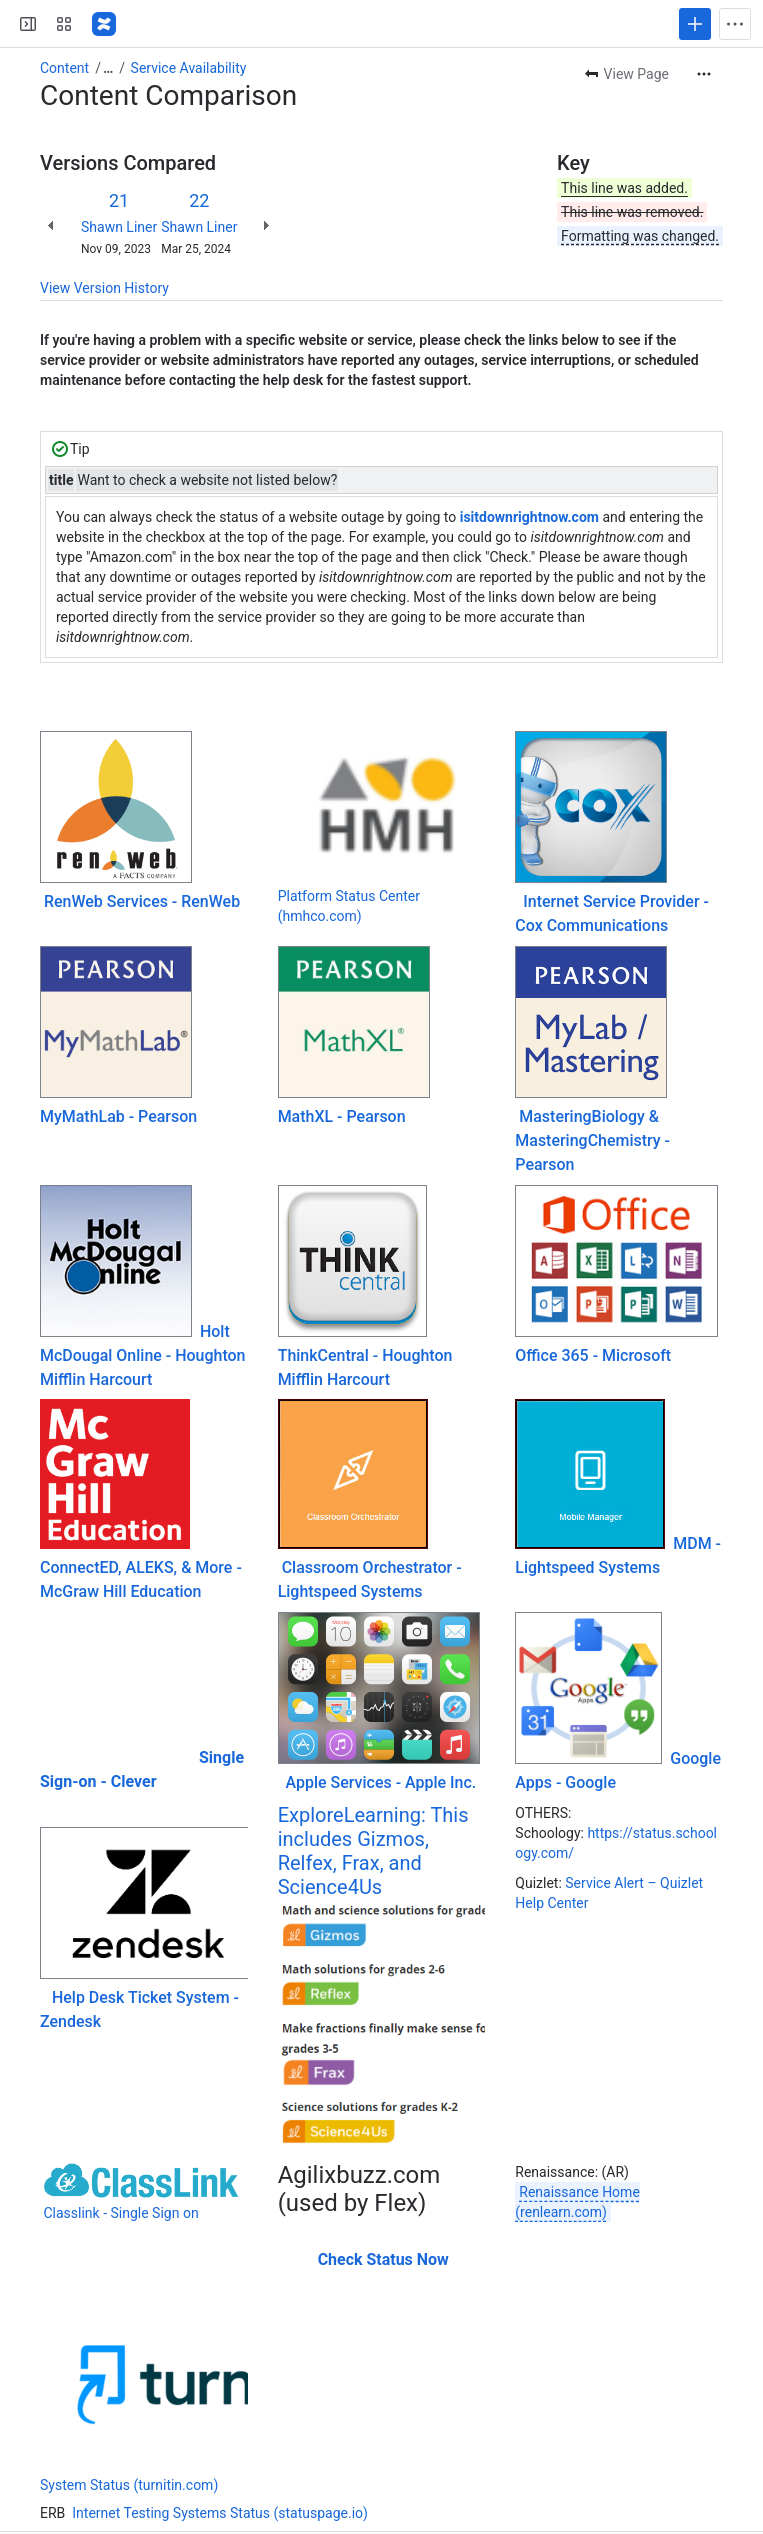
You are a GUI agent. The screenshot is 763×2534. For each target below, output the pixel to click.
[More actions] (704, 74)
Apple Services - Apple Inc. (381, 1782)
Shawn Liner (119, 227)
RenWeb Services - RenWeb (142, 901)
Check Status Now (383, 2259)
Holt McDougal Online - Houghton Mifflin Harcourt (142, 1355)
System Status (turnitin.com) (129, 2485)
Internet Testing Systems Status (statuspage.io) (220, 2513)
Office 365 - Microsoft (593, 1355)
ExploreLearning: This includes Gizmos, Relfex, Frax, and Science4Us (373, 1851)
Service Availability (189, 68)
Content (64, 68)
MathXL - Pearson (342, 1116)
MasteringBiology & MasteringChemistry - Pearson (592, 1140)
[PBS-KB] (104, 24)
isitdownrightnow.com (529, 517)
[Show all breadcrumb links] (108, 68)
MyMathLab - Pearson (118, 1116)
